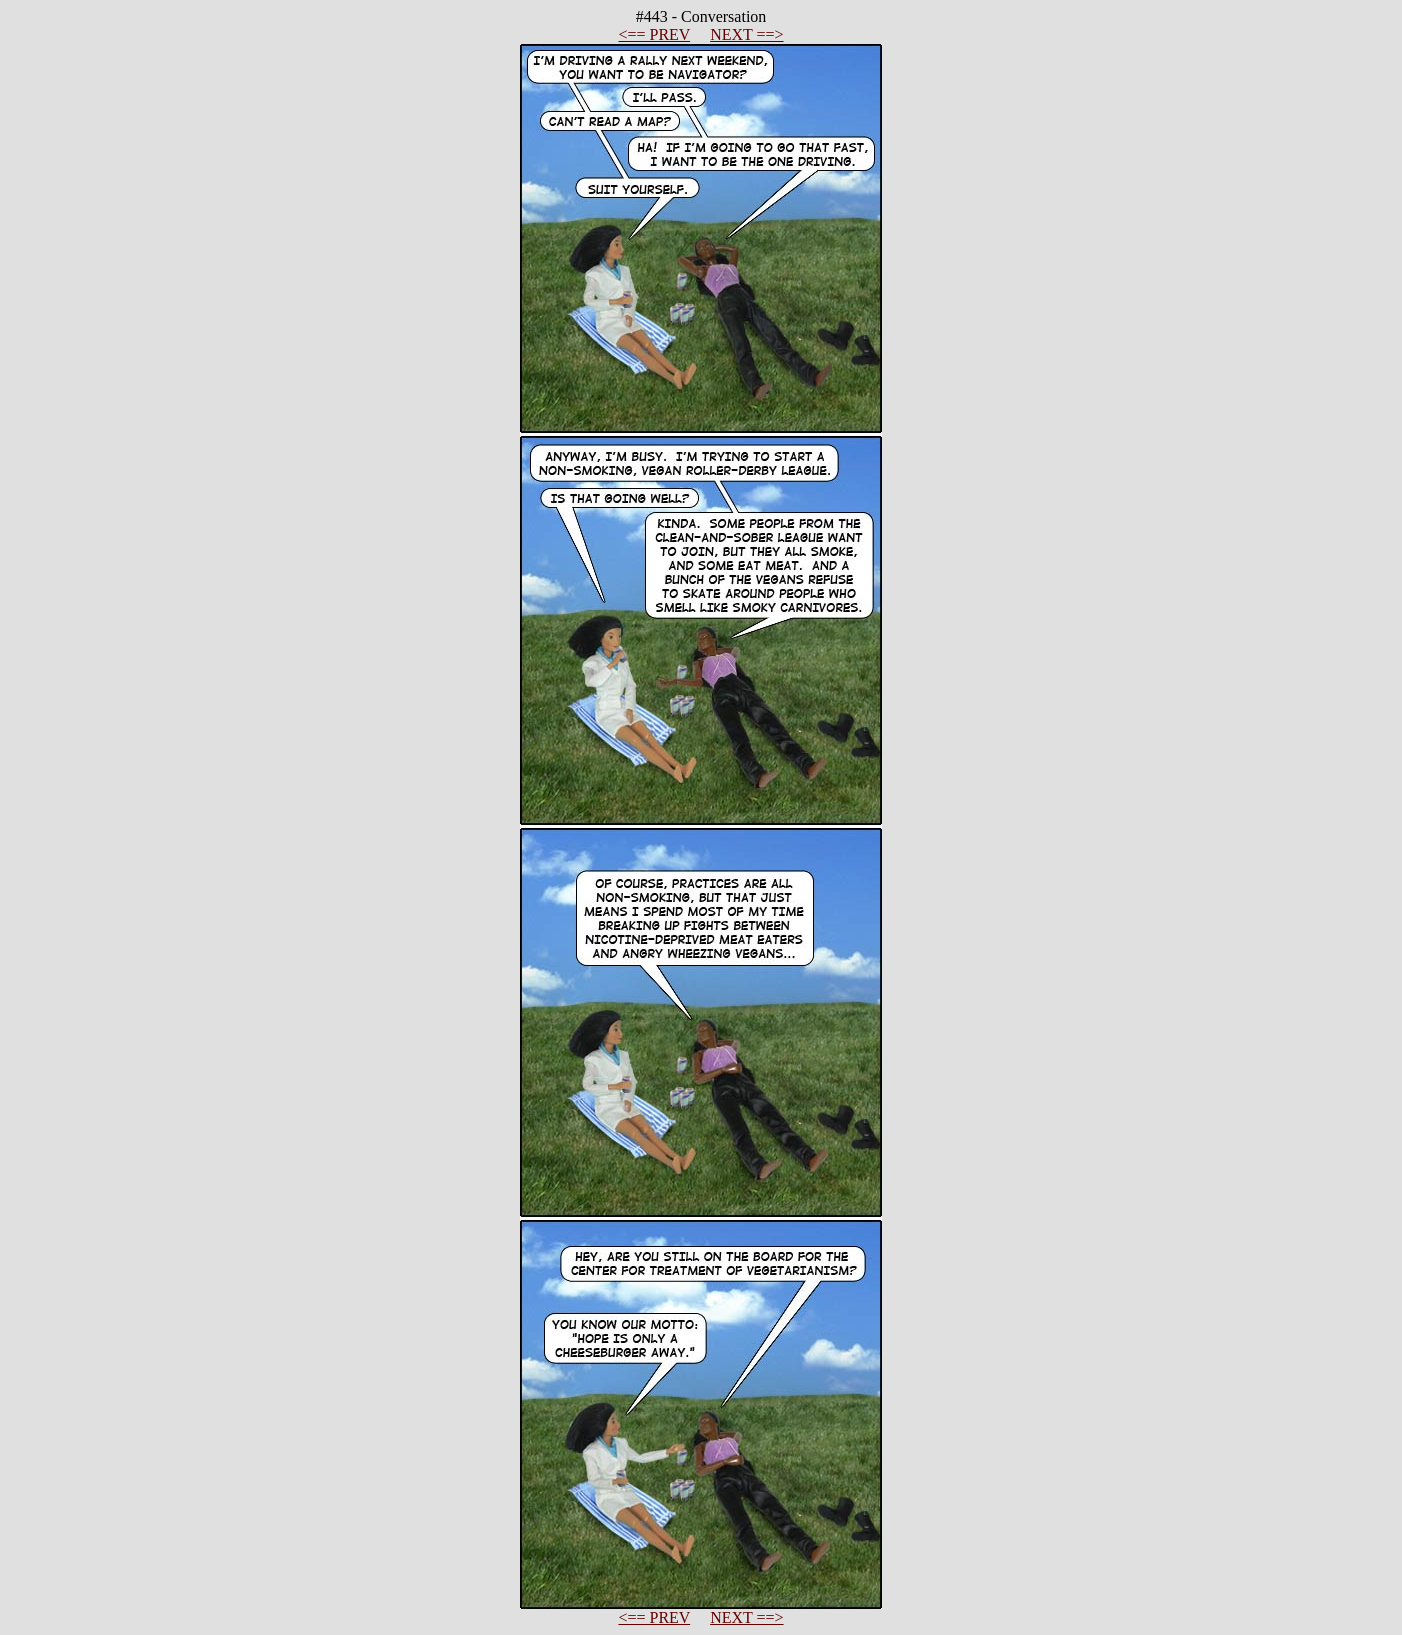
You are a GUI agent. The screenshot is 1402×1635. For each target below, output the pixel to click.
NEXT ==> (746, 34)
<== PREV (654, 34)
